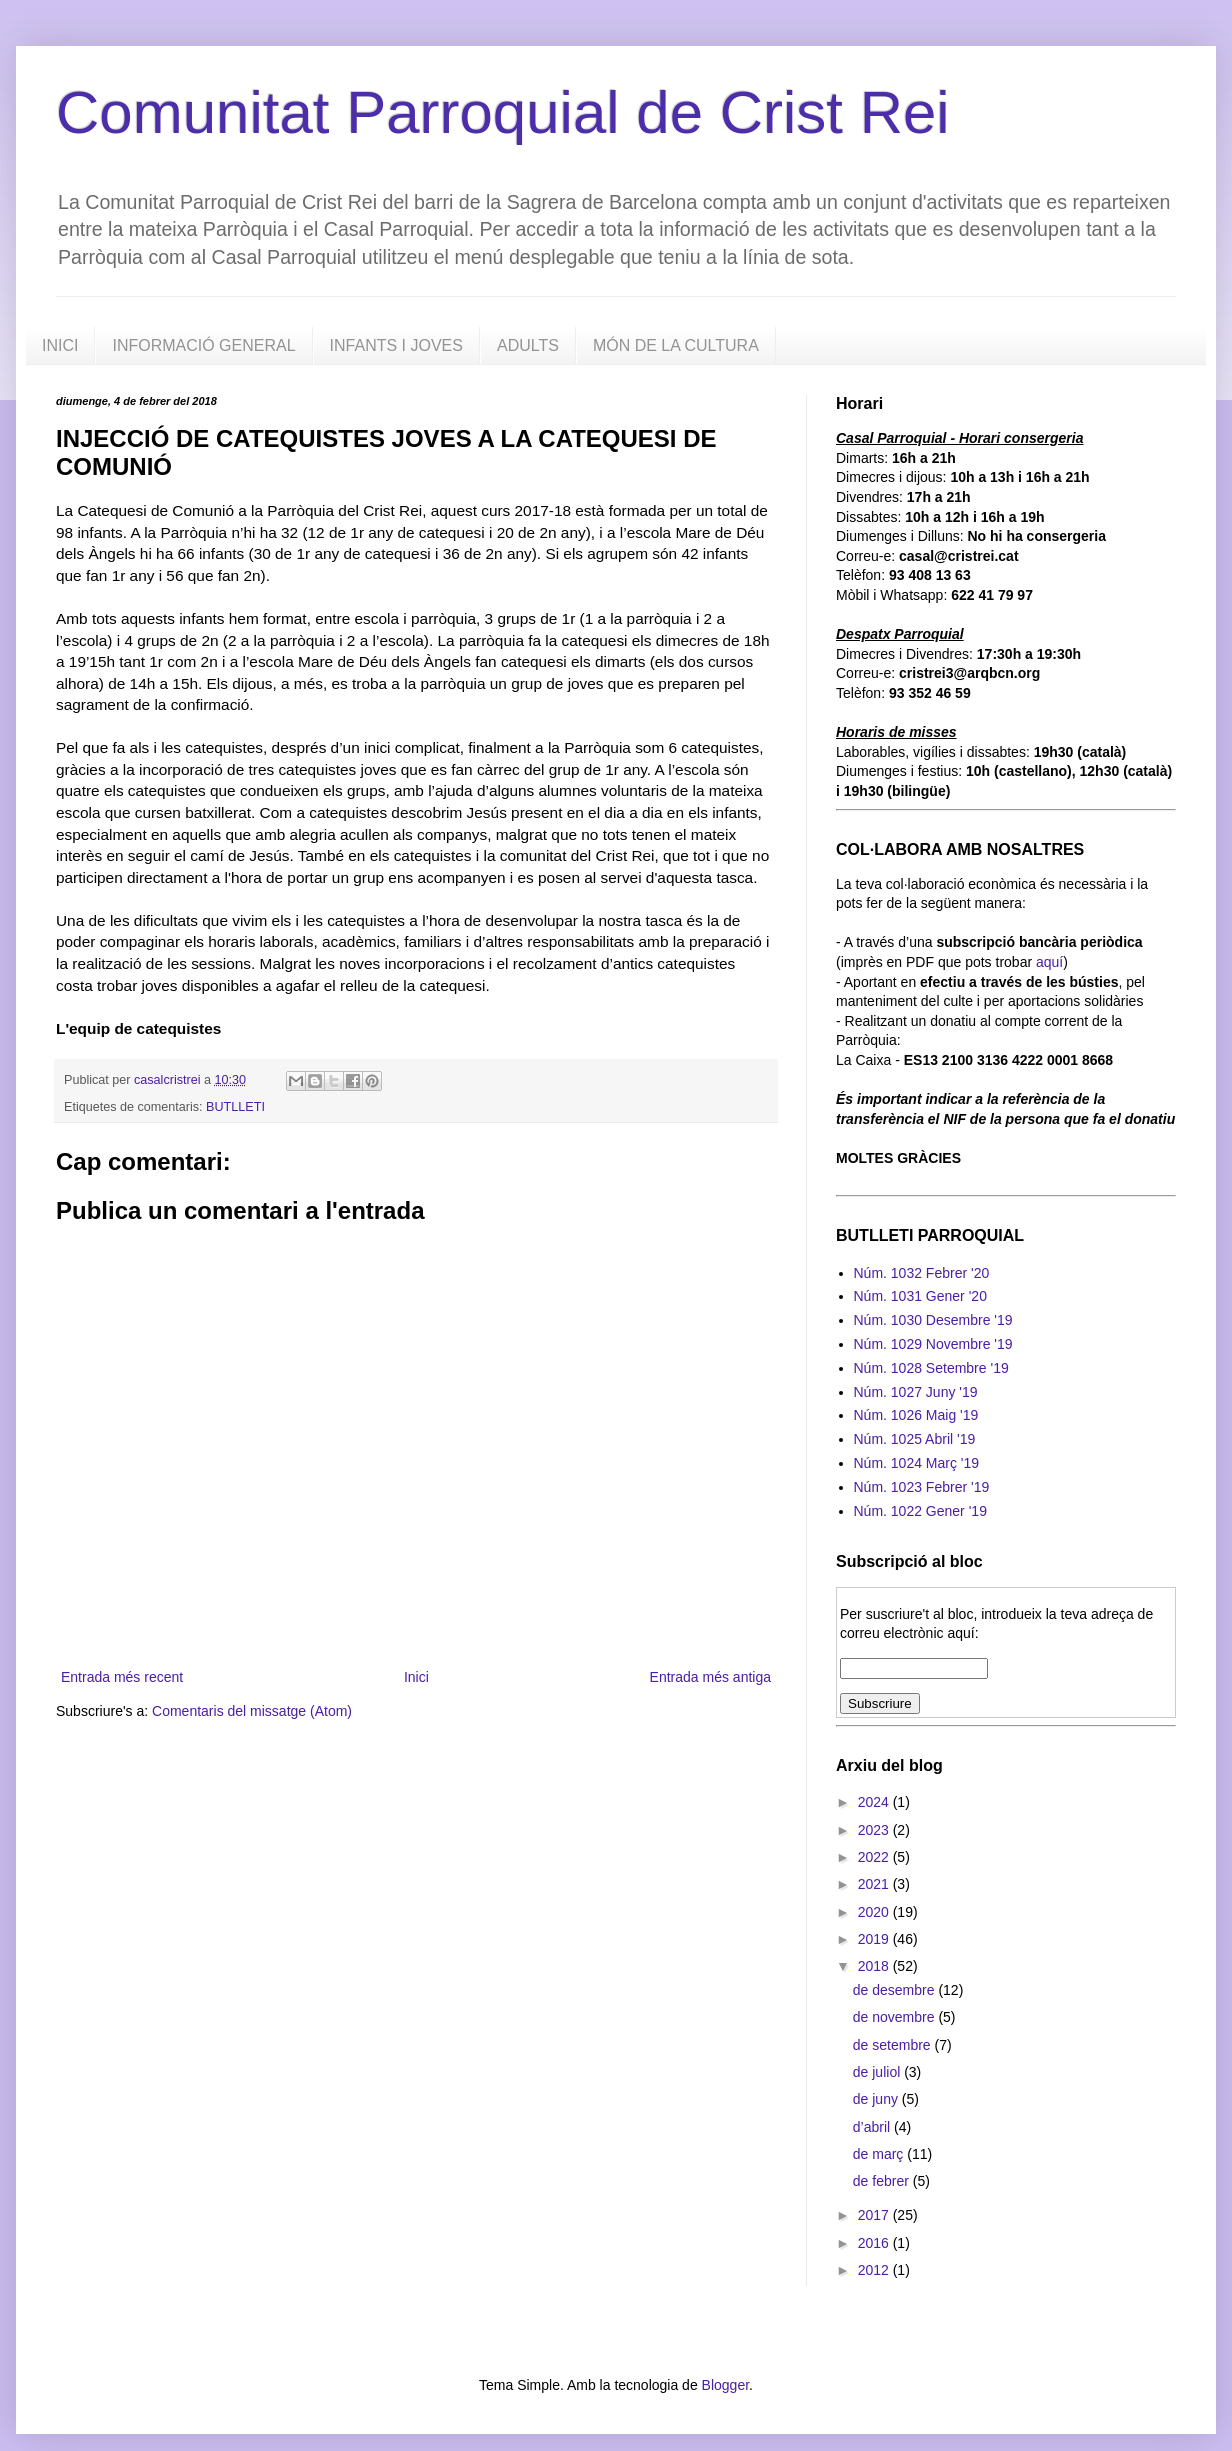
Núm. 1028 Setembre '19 (931, 1368)
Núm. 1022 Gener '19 (920, 1511)
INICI (60, 345)
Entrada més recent (122, 1677)
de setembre (894, 2045)
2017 (875, 2215)
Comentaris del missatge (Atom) (252, 1711)
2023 (875, 1830)
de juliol (878, 2072)
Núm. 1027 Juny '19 (916, 1392)
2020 (875, 1912)
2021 (875, 1884)
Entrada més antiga (710, 1677)
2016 (875, 2243)
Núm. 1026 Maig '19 (916, 1415)
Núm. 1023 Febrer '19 (922, 1487)
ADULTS (528, 345)
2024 (875, 1802)
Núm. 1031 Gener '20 (920, 1296)
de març (880, 2154)
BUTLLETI (235, 1107)
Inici (416, 1677)
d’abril (873, 2127)
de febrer (883, 2181)
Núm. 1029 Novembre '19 (933, 1344)
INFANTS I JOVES (396, 345)
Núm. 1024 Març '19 (917, 1463)
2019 (875, 1939)
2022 (875, 1857)
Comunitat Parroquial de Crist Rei (503, 112)
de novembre (896, 2017)
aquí (1049, 962)
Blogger (725, 2385)
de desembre (896, 1990)
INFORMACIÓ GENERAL (203, 345)
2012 (875, 2270)
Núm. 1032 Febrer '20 (922, 1273)
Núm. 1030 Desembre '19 (933, 1320)
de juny (877, 2099)
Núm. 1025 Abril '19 (915, 1439)
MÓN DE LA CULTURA (676, 345)
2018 (875, 1966)
